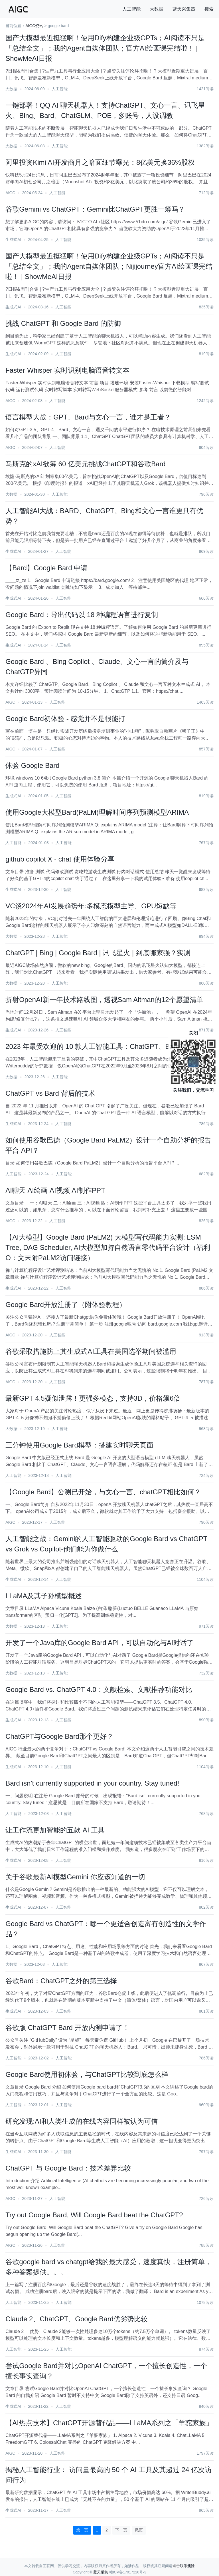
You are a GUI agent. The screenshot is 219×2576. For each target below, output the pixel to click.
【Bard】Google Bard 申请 (46, 568)
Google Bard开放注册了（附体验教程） (65, 1304)
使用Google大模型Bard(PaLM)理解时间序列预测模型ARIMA (97, 812)
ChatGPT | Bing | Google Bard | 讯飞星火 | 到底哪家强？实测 (97, 953)
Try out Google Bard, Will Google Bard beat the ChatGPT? (94, 2215)
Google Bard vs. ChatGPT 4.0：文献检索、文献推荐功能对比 (98, 1689)
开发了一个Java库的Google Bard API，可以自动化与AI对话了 (99, 1643)
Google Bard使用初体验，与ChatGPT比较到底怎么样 (86, 2074)
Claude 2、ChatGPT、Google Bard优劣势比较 (76, 2319)
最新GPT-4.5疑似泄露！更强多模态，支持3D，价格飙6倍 (92, 1398)
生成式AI (13, 239)
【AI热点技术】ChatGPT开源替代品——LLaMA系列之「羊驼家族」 (109, 2423)
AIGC (10, 192)
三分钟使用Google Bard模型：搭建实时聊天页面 (79, 1445)
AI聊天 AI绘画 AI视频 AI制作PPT (55, 1190)
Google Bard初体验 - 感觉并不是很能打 (65, 718)
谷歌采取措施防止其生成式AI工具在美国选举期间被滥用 (90, 1351)
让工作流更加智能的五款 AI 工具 (55, 1830)
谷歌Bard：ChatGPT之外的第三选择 (61, 1981)
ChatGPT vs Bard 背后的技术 (50, 1093)
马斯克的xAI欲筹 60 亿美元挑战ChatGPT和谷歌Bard (85, 464)
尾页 (139, 2530)
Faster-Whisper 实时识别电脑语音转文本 (67, 370)
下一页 (121, 2530)
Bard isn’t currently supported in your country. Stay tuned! (92, 1783)
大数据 (156, 9)
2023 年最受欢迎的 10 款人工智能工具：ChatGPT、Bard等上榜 (102, 1046)
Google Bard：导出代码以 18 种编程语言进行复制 (81, 615)
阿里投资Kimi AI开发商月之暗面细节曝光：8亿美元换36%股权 (100, 162)
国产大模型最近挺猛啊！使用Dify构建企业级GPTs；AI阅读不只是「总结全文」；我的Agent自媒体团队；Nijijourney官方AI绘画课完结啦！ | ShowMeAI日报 (108, 266)
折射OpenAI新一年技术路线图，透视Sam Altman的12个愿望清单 (104, 999)
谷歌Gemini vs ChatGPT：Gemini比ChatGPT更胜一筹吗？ (95, 209)
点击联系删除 (184, 2566)
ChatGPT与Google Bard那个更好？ (59, 1736)
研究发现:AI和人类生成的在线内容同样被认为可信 (81, 2121)
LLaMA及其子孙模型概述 (43, 1596)
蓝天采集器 (184, 9)
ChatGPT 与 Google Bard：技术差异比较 (68, 2168)
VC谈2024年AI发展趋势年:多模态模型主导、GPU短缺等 (91, 906)
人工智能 (131, 9)
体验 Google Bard (32, 765)
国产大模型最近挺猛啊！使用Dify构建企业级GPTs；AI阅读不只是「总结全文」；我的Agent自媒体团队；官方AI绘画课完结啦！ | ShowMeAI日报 (105, 48)
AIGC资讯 (34, 25)
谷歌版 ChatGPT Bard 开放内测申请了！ (67, 2027)
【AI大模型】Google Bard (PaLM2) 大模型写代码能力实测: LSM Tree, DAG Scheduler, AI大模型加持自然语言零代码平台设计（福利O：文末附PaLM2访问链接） (107, 1247)
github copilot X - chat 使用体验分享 (59, 859)
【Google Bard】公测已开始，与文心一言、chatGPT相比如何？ (103, 1492)
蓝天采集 (100, 2572)
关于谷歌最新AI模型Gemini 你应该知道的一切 (75, 1877)
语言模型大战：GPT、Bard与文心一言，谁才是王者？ (88, 417)
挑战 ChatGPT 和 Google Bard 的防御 (63, 323)
